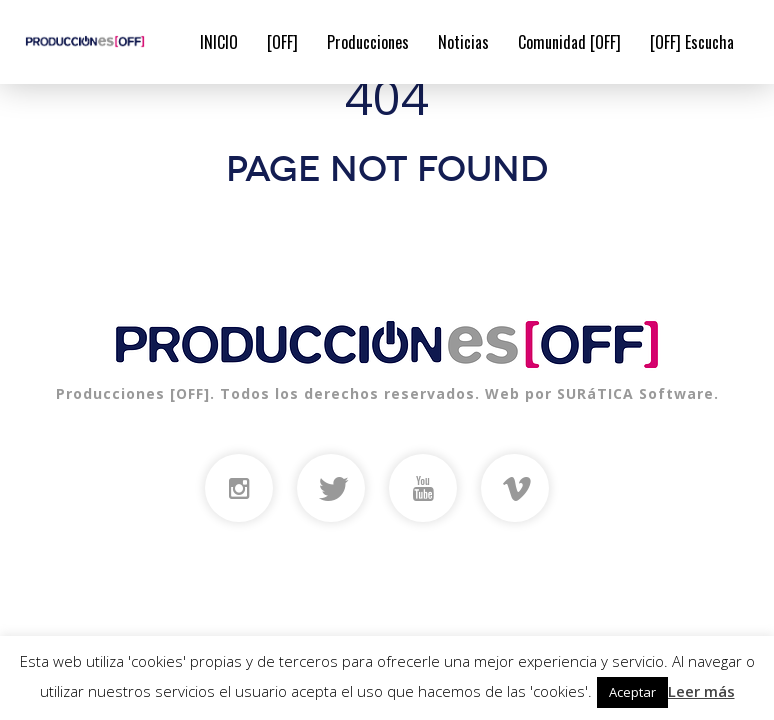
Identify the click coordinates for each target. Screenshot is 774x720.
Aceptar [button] (632, 692)
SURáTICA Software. (638, 393)
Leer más (701, 691)
